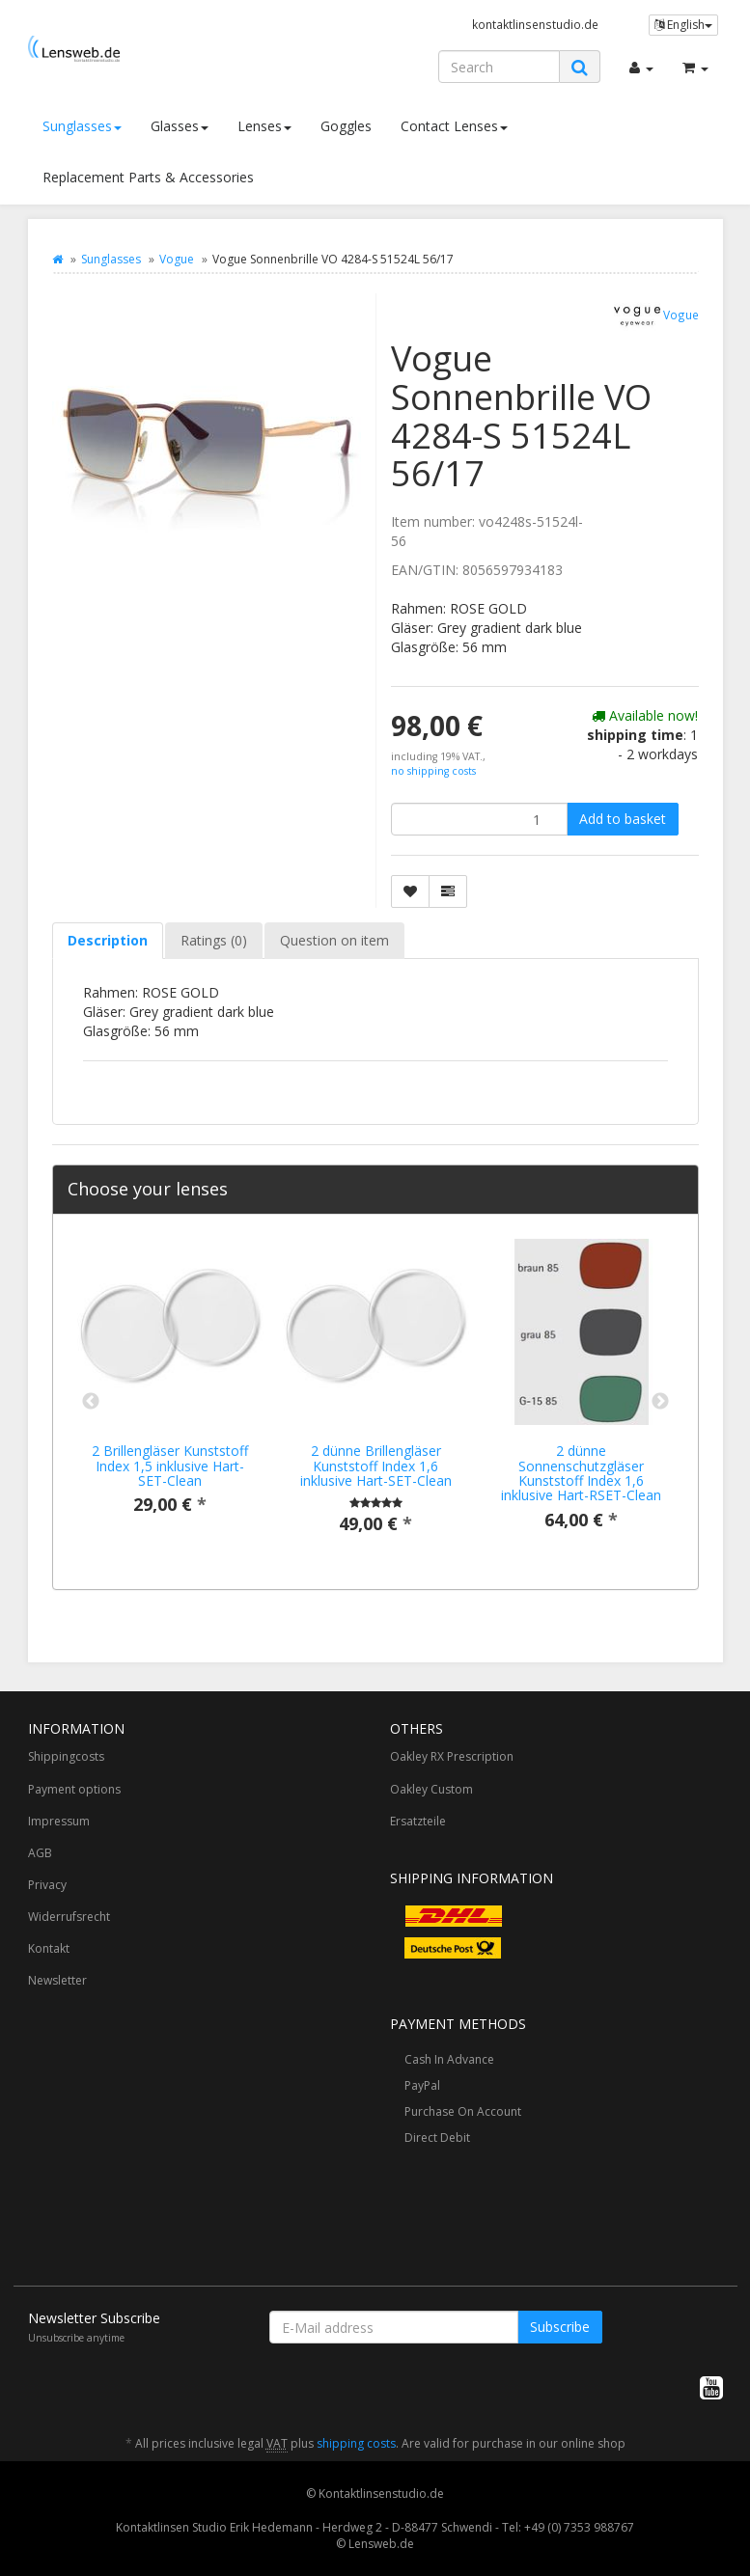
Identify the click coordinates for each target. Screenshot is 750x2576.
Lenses (264, 126)
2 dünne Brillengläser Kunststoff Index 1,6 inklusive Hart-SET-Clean (376, 1465)
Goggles (346, 126)
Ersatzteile (418, 1821)
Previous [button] (91, 1402)
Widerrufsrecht (69, 1916)
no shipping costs (433, 771)
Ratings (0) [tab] (214, 940)
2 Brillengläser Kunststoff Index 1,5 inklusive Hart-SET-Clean (170, 1465)
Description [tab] (108, 940)
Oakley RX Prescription (452, 1756)
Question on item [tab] (334, 940)
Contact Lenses (454, 126)
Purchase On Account (462, 2111)
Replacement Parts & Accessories (148, 177)
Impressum (59, 1821)
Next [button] (660, 1402)
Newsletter (57, 1980)
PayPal (422, 2085)
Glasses (179, 126)
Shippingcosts (66, 1756)
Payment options (74, 1789)
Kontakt (48, 1948)
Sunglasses (82, 126)
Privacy (47, 1885)
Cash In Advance (449, 2059)
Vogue (176, 259)
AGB (40, 1853)
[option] (170, 1392)
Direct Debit (437, 2137)
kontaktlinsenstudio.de (535, 24)
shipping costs (356, 2443)
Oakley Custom (431, 1789)
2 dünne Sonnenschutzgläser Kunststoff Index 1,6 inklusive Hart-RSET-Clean (581, 1472)
